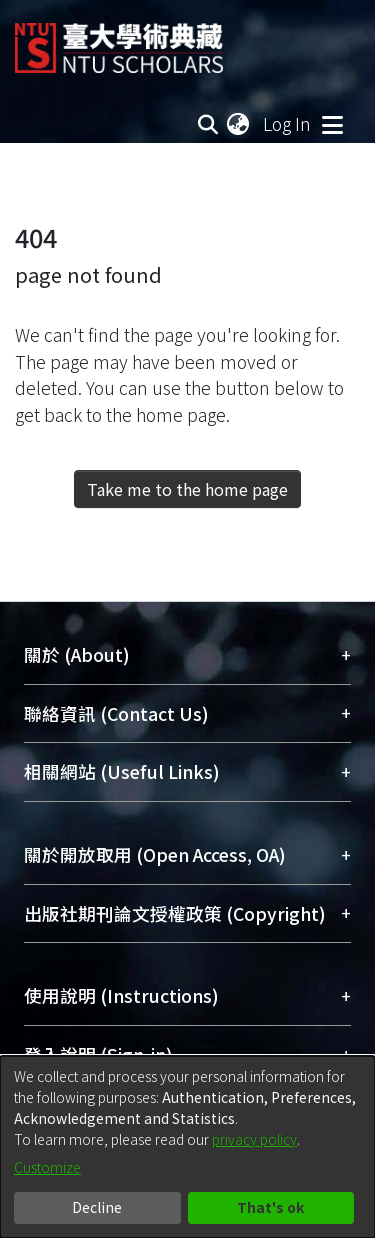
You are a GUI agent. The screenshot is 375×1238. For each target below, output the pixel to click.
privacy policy (254, 1139)
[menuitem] (239, 124)
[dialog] (187, 1147)
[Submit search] (207, 124)
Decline (97, 1207)
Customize (47, 1167)
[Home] (119, 40)
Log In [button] (288, 123)
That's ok (270, 1207)
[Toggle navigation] (332, 124)
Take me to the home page (187, 489)
